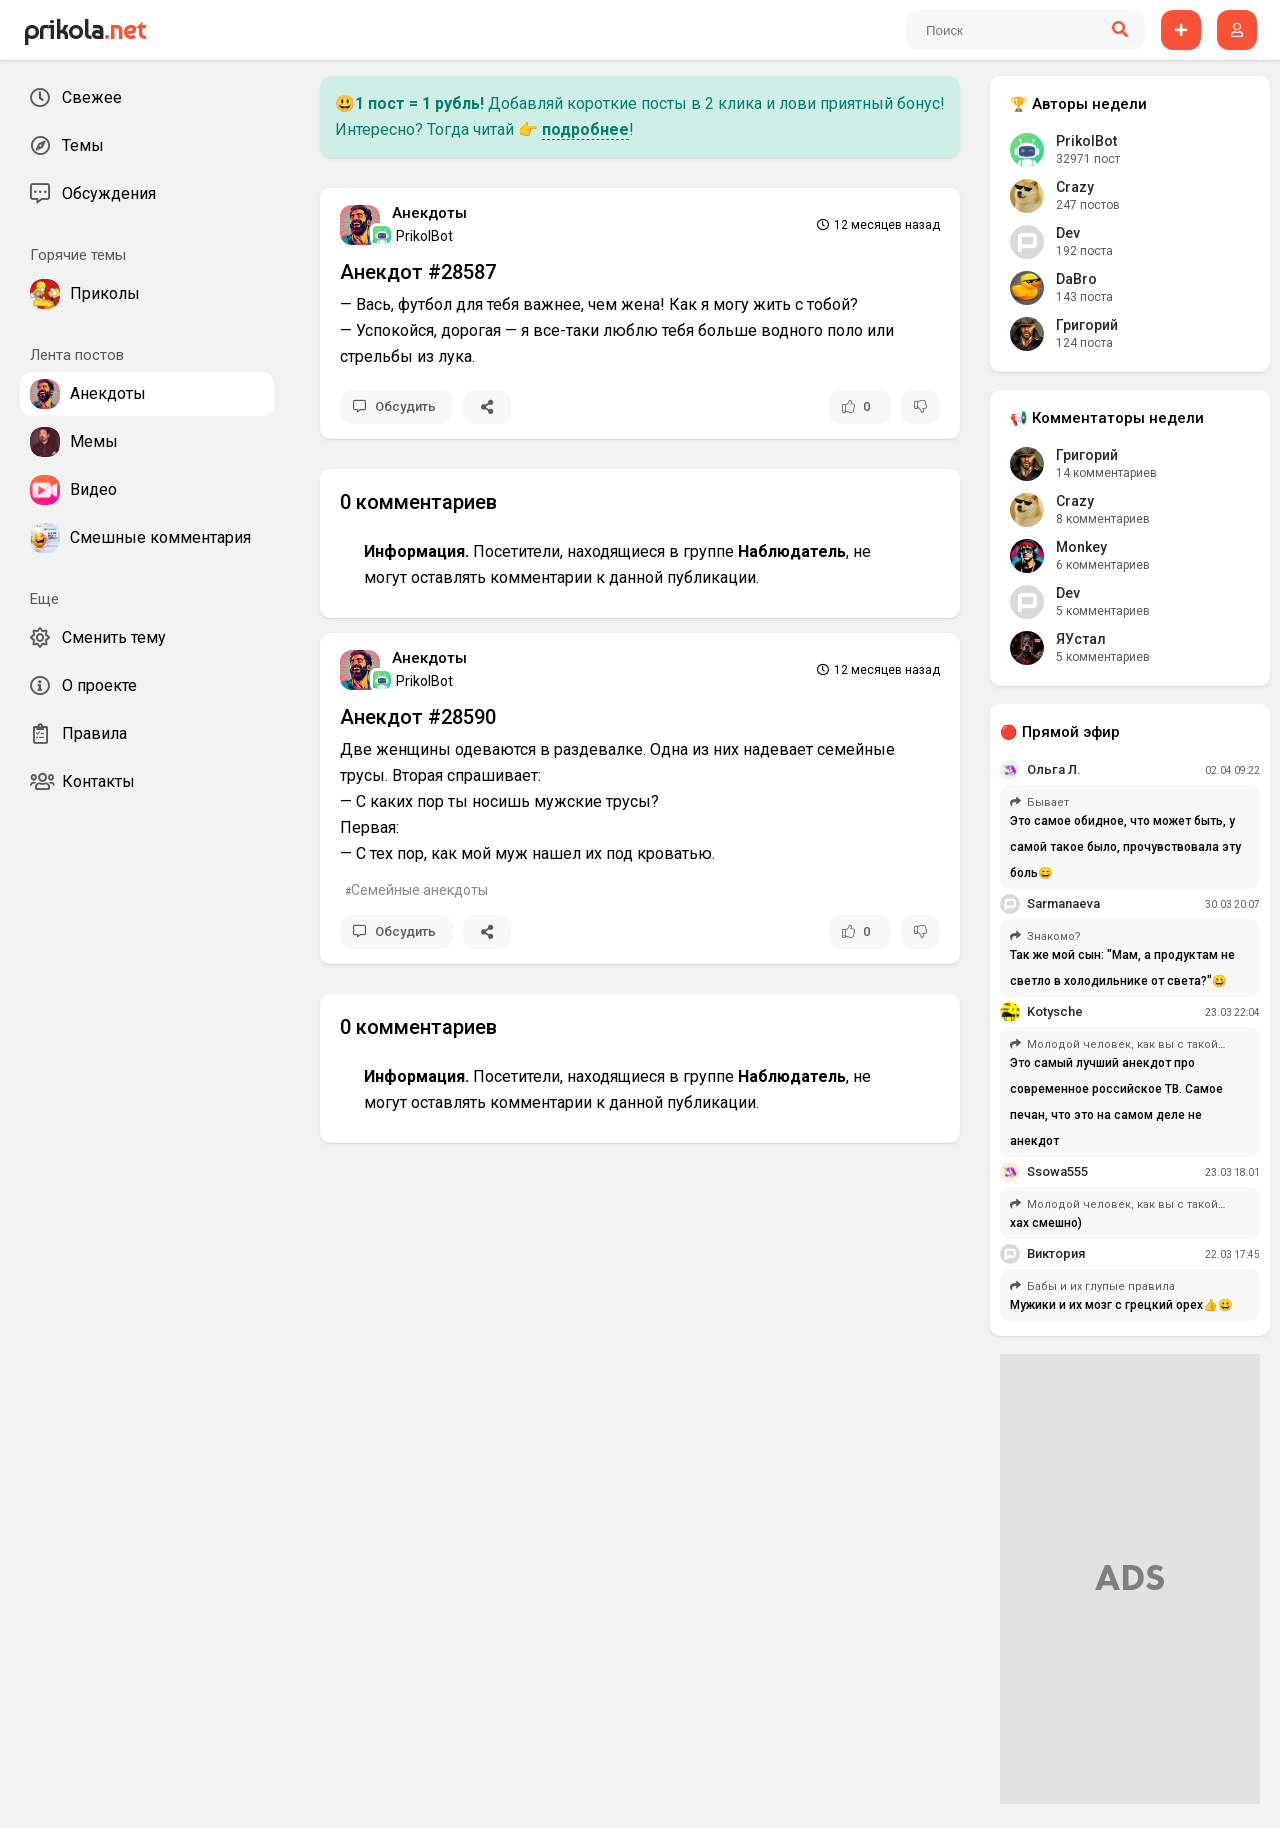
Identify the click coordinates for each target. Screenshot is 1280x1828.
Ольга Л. (1054, 769)
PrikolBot (413, 235)
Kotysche (1055, 1011)
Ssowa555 (1057, 1171)
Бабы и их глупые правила (1101, 1286)
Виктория (1056, 1253)
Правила (78, 734)
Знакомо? (1054, 936)
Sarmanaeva (1063, 903)
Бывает (1048, 802)
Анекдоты (429, 213)
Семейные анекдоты (419, 890)
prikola (84, 30)
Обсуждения (93, 194)
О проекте (83, 686)
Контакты (82, 782)
